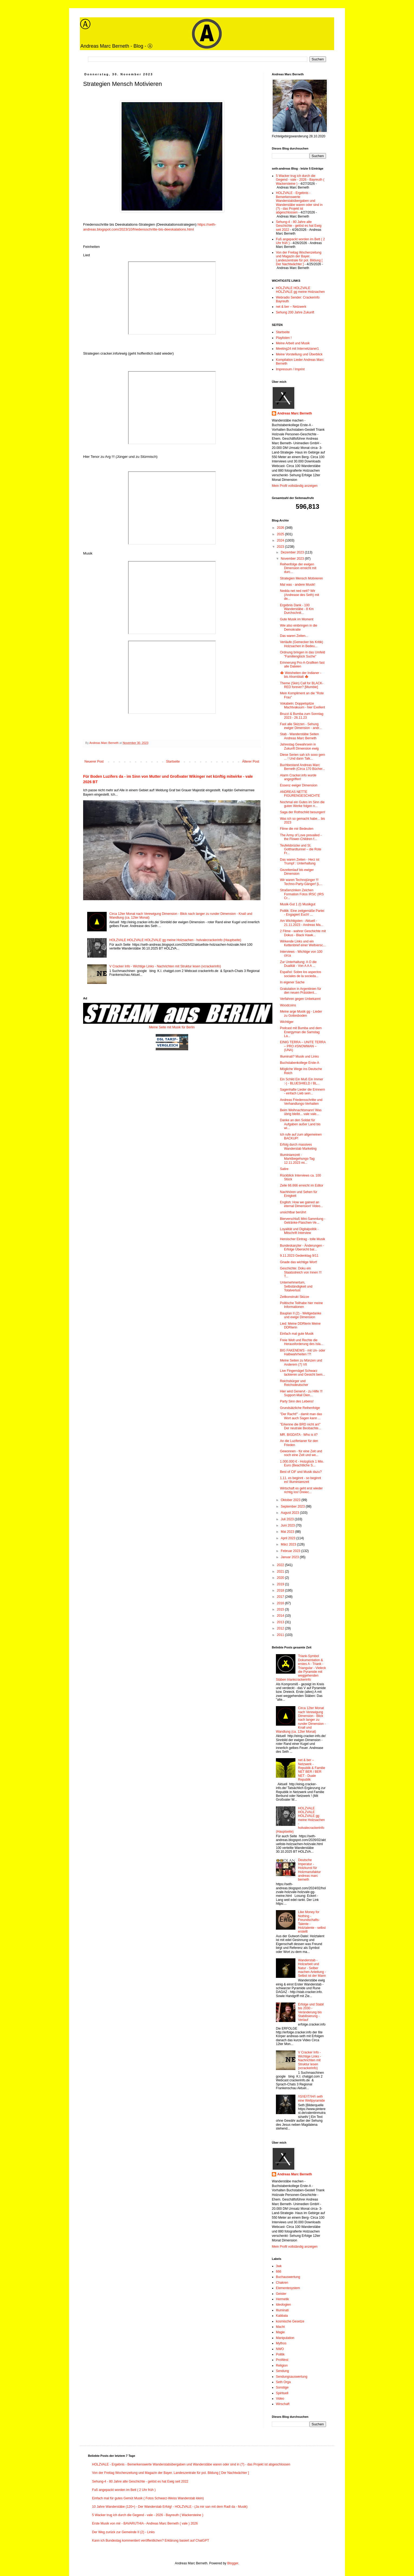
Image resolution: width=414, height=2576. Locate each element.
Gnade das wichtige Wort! (298, 1262)
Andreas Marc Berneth (294, 413)
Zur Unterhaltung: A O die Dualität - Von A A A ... (298, 964)
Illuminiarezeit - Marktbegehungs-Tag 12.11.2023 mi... (297, 1159)
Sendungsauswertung (291, 2377)
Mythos (281, 2343)
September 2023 (293, 1506)
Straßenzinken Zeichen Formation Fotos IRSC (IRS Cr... (302, 894)
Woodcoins (288, 1005)
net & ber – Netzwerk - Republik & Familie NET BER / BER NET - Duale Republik (311, 1769)
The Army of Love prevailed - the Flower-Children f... (300, 837)
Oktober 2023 (291, 1500)
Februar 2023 (291, 1551)
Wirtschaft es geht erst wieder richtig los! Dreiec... (301, 1490)
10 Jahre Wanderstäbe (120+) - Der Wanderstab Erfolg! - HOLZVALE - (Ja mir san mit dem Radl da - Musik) (169, 2507)
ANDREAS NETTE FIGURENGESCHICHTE (300, 794)
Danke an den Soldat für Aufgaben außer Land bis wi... (300, 1124)
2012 (281, 1628)
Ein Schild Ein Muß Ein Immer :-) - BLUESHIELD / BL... (301, 1081)
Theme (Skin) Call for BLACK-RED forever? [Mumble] (301, 685)
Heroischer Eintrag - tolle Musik (302, 1239)
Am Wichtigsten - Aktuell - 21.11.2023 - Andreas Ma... (301, 922)
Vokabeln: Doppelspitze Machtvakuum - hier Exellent (302, 705)
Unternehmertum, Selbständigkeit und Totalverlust (296, 1286)
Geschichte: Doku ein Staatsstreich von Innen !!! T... (301, 1272)
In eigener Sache (292, 982)
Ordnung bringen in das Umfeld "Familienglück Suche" (302, 654)
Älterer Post (250, 761)
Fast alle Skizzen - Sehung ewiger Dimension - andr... (301, 726)
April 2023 (288, 1538)
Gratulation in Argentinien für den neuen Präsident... (300, 990)
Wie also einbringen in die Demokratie (298, 627)
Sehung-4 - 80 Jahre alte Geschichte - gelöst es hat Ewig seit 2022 (298, 226)
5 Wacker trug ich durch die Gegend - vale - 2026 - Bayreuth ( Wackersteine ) (300, 180)
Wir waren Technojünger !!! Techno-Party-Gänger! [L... (301, 882)
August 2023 (290, 1513)
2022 (281, 1565)
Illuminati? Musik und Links (299, 1056)
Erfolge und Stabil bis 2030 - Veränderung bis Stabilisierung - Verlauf (311, 2012)
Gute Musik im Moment (296, 619)
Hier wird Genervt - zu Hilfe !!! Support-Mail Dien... (301, 1393)
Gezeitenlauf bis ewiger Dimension (297, 872)
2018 (281, 1590)
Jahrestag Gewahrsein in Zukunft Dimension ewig (299, 746)
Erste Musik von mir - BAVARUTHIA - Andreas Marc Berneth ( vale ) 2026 (145, 2523)
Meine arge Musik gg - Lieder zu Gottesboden (301, 1013)
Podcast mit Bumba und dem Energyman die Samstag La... (301, 1032)
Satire (284, 1169)
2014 (281, 1616)
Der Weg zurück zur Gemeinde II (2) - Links (123, 2532)
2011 (281, 1635)
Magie (280, 2332)
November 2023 (293, 558)
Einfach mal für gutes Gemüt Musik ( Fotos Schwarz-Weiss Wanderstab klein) (148, 2498)
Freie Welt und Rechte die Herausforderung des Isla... (301, 1342)
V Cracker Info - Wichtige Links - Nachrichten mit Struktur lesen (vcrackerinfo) (165, 966)
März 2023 (289, 1544)
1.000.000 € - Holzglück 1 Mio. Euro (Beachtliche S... (302, 1463)
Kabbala (282, 2316)
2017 (281, 1597)
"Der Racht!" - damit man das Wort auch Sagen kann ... (301, 1416)
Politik (280, 2354)
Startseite (173, 761)
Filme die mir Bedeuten (296, 829)
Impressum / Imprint (290, 369)
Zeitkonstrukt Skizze (294, 1297)
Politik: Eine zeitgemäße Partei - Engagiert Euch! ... (302, 912)
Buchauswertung (288, 2277)
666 (278, 2271)
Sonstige (282, 2387)
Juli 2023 (288, 1519)
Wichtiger (287, 1022)
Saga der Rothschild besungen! (302, 812)
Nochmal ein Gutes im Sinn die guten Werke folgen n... (302, 804)
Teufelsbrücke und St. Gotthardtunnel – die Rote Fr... (300, 849)
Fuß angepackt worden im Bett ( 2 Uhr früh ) (124, 2490)
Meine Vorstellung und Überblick (299, 354)
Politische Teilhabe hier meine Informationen (301, 1305)
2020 (281, 1578)
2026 (281, 528)
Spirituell (282, 2393)
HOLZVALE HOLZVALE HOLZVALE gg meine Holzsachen (300, 290)
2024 (281, 540)
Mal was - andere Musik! (297, 585)
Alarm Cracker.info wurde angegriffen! (298, 777)
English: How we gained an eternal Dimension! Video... (301, 1204)
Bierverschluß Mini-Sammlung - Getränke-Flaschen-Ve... (302, 1220)
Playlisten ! (284, 338)
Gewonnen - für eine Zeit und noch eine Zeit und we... (301, 1453)
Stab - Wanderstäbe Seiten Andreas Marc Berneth (299, 736)
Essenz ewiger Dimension (298, 785)
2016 (281, 1603)
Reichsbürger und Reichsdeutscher (294, 1383)
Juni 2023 (288, 1525)
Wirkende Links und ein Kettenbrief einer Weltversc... (303, 943)
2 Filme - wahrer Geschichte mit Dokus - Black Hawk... (303, 933)
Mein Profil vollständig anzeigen (295, 486)
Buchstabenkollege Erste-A (299, 1063)
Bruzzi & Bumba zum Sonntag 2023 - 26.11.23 (301, 716)
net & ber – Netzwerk (291, 307)
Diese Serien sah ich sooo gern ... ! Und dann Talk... (302, 756)
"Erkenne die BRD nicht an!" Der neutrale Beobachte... (300, 1426)
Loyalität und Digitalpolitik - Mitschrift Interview (299, 1231)
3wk (279, 2266)
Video (280, 2398)
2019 (281, 1584)
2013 (281, 1622)
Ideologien (283, 2304)
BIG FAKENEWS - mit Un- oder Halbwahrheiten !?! (302, 1352)
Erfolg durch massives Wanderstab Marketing (298, 1146)
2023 (281, 547)
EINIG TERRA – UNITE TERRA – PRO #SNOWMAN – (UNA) (302, 1046)
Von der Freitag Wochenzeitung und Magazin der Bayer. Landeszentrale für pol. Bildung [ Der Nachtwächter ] (299, 258)
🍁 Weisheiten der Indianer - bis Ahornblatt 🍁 (300, 675)
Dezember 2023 (293, 552)
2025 (281, 534)
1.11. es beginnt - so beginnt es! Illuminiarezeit (300, 1480)
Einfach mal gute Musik (297, 1334)
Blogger (232, 2563)
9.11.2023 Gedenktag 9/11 (299, 1256)
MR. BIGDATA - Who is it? (299, 1435)
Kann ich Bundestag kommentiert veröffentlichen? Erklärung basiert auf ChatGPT (150, 2540)
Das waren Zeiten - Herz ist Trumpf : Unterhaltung (299, 861)
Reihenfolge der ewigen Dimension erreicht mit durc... (298, 568)
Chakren (282, 2283)
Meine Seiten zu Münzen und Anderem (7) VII (301, 1362)
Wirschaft (282, 2404)
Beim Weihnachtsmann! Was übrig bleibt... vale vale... (300, 1112)
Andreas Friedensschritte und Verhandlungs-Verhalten (301, 1102)
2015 (281, 1609)
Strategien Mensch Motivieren (301, 578)
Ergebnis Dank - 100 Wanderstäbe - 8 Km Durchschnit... (297, 609)
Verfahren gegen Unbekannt (300, 999)
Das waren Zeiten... (294, 636)
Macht (280, 2327)
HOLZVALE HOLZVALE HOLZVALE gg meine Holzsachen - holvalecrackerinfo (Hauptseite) (175, 940)
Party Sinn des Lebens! (297, 1401)
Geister (281, 2294)
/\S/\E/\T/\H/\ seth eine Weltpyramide (311, 2098)
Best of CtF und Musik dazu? (301, 1472)
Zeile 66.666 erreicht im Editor (301, 1185)
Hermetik (282, 2299)
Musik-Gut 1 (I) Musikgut (297, 904)
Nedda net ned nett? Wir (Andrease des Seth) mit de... (299, 595)
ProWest (282, 2360)
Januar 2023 (290, 1557)
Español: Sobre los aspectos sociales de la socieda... (300, 974)
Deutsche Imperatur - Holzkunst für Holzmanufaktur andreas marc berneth (309, 1869)
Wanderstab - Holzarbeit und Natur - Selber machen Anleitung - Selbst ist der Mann (312, 1968)
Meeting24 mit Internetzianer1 (297, 349)
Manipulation (285, 2338)
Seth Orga (283, 2382)
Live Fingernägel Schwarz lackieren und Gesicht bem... (302, 1372)
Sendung (282, 2371)
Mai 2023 (288, 1532)
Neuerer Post (94, 761)
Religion (282, 2365)
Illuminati (282, 2310)
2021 (281, 1571)
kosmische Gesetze (290, 2321)
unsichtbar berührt (293, 1212)
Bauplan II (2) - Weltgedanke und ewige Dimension (300, 1315)
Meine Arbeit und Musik (293, 343)
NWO (280, 2349)
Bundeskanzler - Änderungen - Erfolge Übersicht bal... (302, 1247)
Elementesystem (288, 2288)
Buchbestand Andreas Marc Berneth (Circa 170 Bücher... (302, 767)
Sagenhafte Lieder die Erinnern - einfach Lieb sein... (302, 1091)
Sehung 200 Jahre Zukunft (295, 312)
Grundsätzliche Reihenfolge (300, 1408)
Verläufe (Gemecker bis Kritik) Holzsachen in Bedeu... (301, 644)
